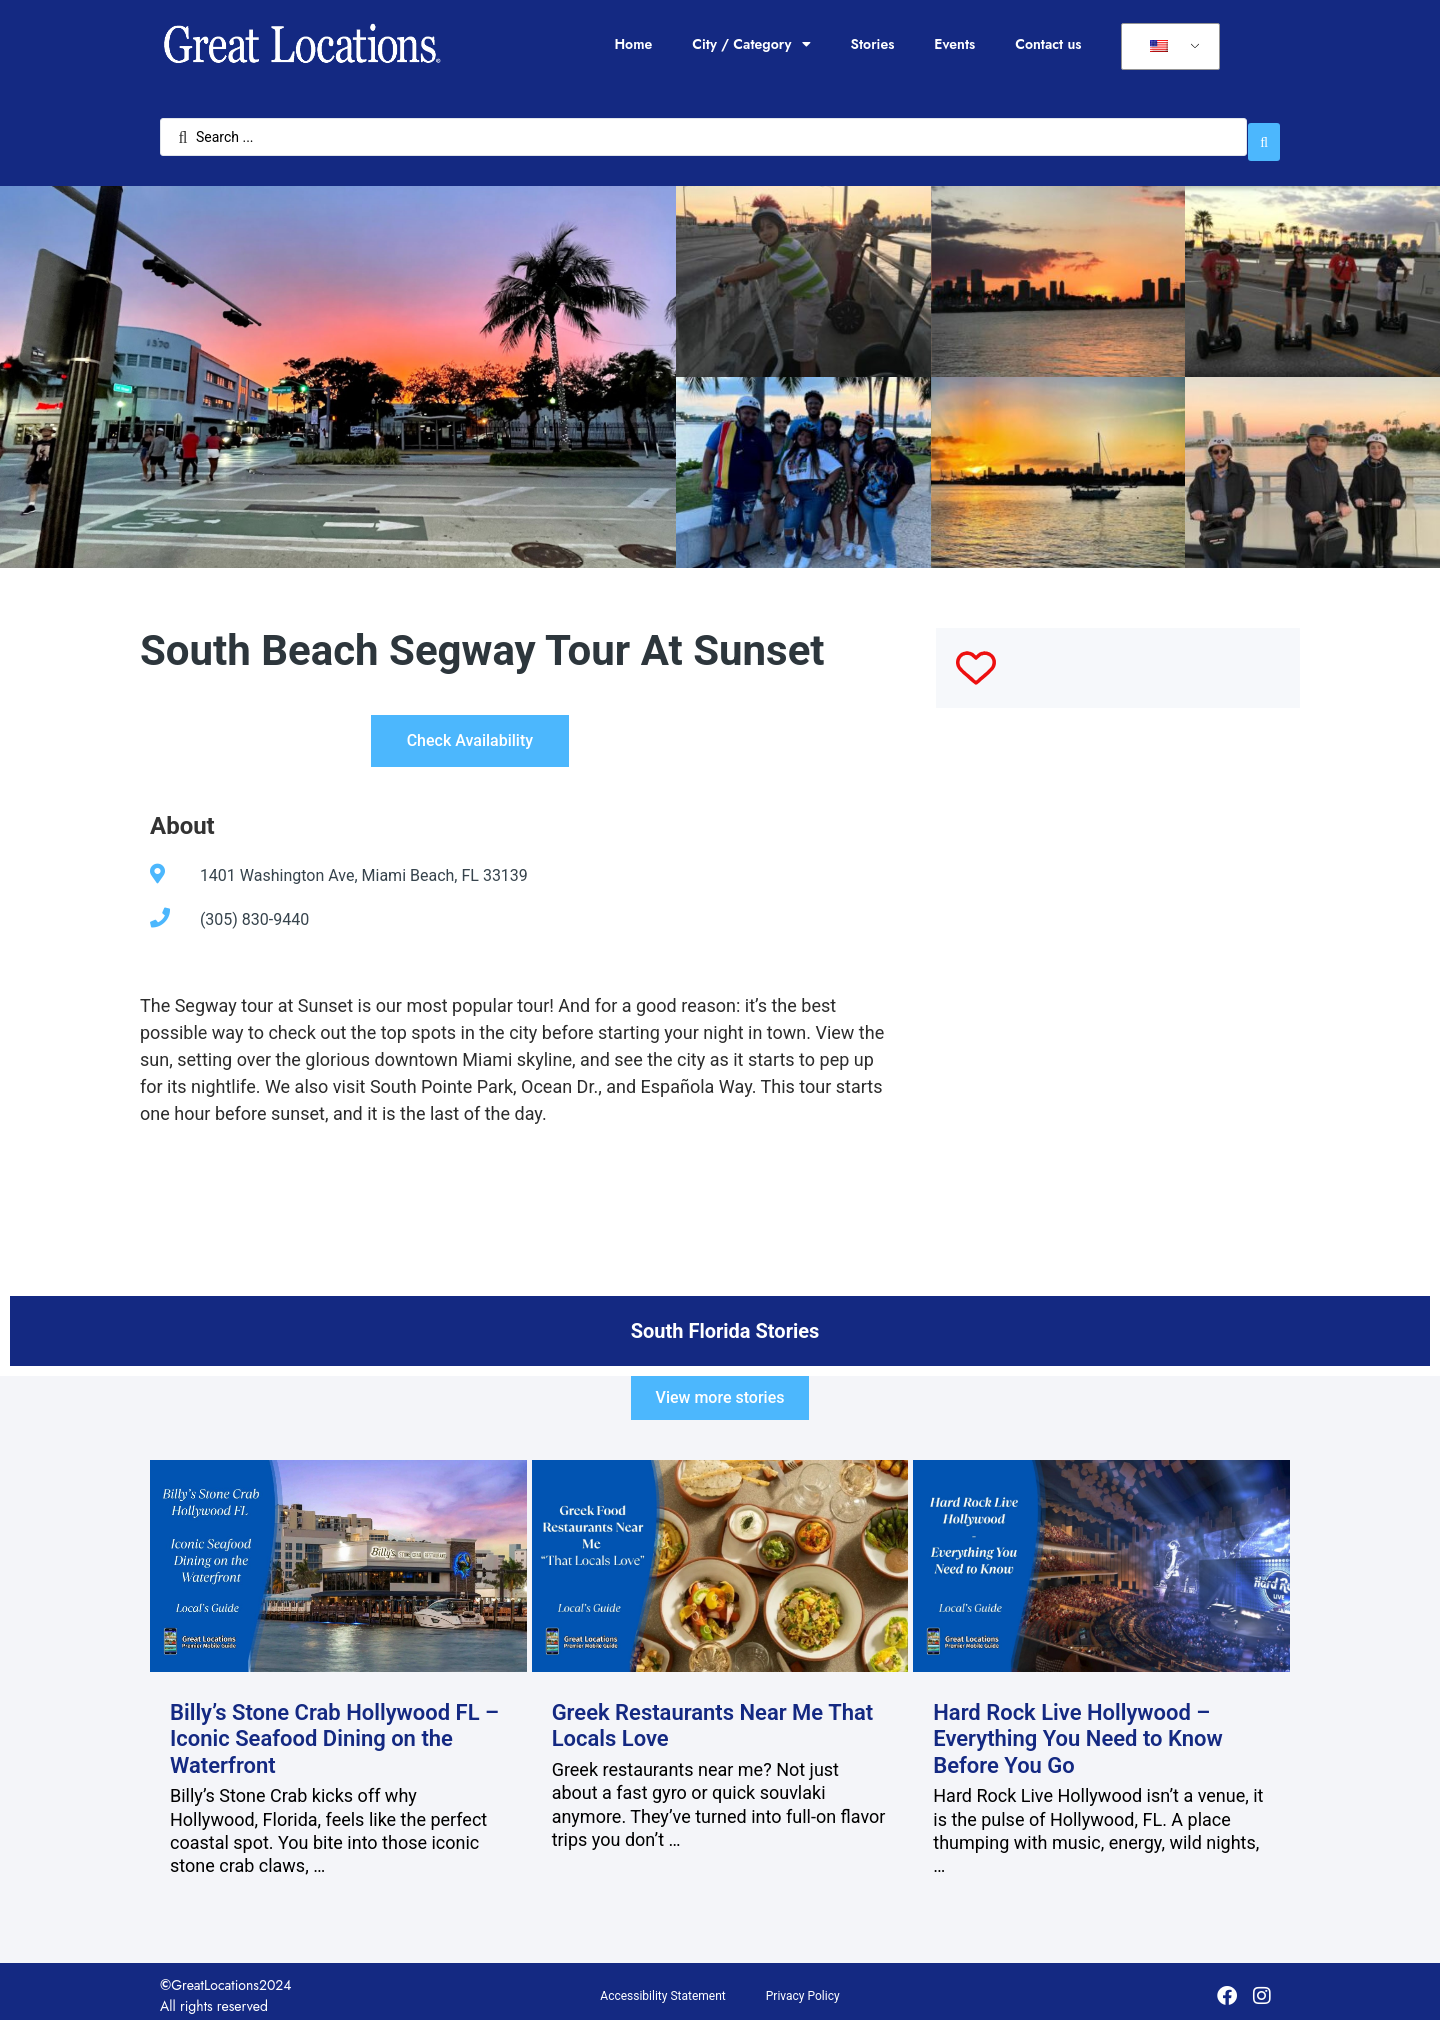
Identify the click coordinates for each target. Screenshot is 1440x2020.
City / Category (751, 44)
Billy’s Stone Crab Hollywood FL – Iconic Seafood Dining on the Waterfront (334, 1730)
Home (633, 44)
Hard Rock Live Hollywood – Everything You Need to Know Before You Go (1078, 1730)
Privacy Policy (803, 1987)
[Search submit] (1264, 133)
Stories (873, 44)
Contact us (1048, 44)
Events (954, 44)
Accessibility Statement (662, 1987)
